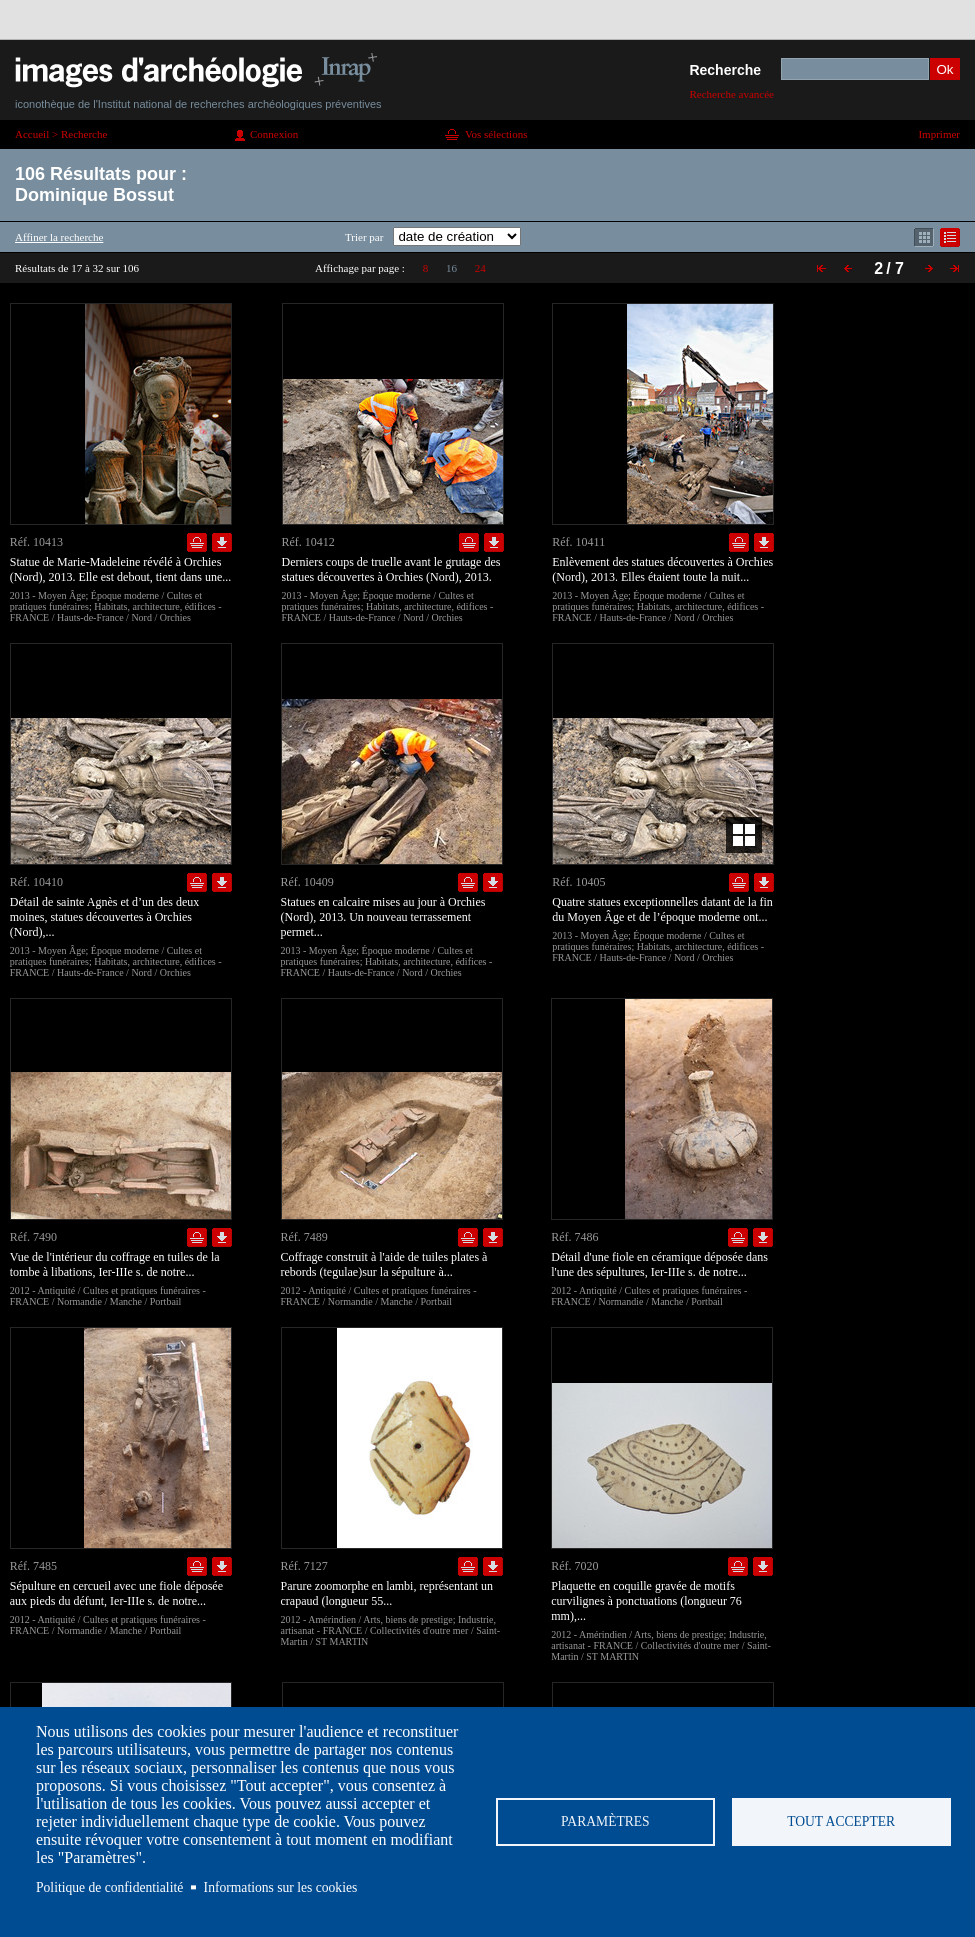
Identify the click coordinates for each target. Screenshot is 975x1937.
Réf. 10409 (307, 882)
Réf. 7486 (574, 1237)
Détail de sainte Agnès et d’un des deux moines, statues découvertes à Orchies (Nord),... (105, 917)
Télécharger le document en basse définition (222, 542)
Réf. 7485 (33, 1566)
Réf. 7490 (33, 1237)
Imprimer (939, 134)
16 (451, 268)
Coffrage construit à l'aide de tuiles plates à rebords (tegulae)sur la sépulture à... (384, 1264)
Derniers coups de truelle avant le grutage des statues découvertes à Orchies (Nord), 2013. (391, 569)
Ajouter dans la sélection (197, 542)
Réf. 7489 (304, 1237)
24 (480, 268)
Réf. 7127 (304, 1566)
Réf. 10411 (578, 542)
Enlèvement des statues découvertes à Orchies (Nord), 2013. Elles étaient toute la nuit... (662, 569)
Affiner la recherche (59, 237)
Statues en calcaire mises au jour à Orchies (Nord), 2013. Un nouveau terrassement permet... (383, 917)
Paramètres (605, 1821)
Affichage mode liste (950, 237)
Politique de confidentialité (109, 1887)
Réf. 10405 (578, 882)
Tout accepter (841, 1821)
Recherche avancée (731, 94)
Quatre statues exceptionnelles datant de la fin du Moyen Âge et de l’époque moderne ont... (662, 909)
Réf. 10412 (308, 542)
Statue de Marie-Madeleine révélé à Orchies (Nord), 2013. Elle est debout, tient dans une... (121, 569)
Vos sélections (496, 134)
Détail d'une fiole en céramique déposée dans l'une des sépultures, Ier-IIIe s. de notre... (659, 1264)
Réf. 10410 (36, 882)
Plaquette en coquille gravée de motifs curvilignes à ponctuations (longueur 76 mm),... (646, 1601)
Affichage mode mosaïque (924, 237)
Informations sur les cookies (281, 1887)
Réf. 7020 (574, 1566)
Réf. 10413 (36, 542)
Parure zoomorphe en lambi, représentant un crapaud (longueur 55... (387, 1593)
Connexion (274, 134)
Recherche (725, 70)
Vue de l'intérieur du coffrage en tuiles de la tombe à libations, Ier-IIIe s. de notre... (115, 1264)
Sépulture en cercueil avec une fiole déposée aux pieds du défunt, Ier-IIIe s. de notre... (116, 1593)
